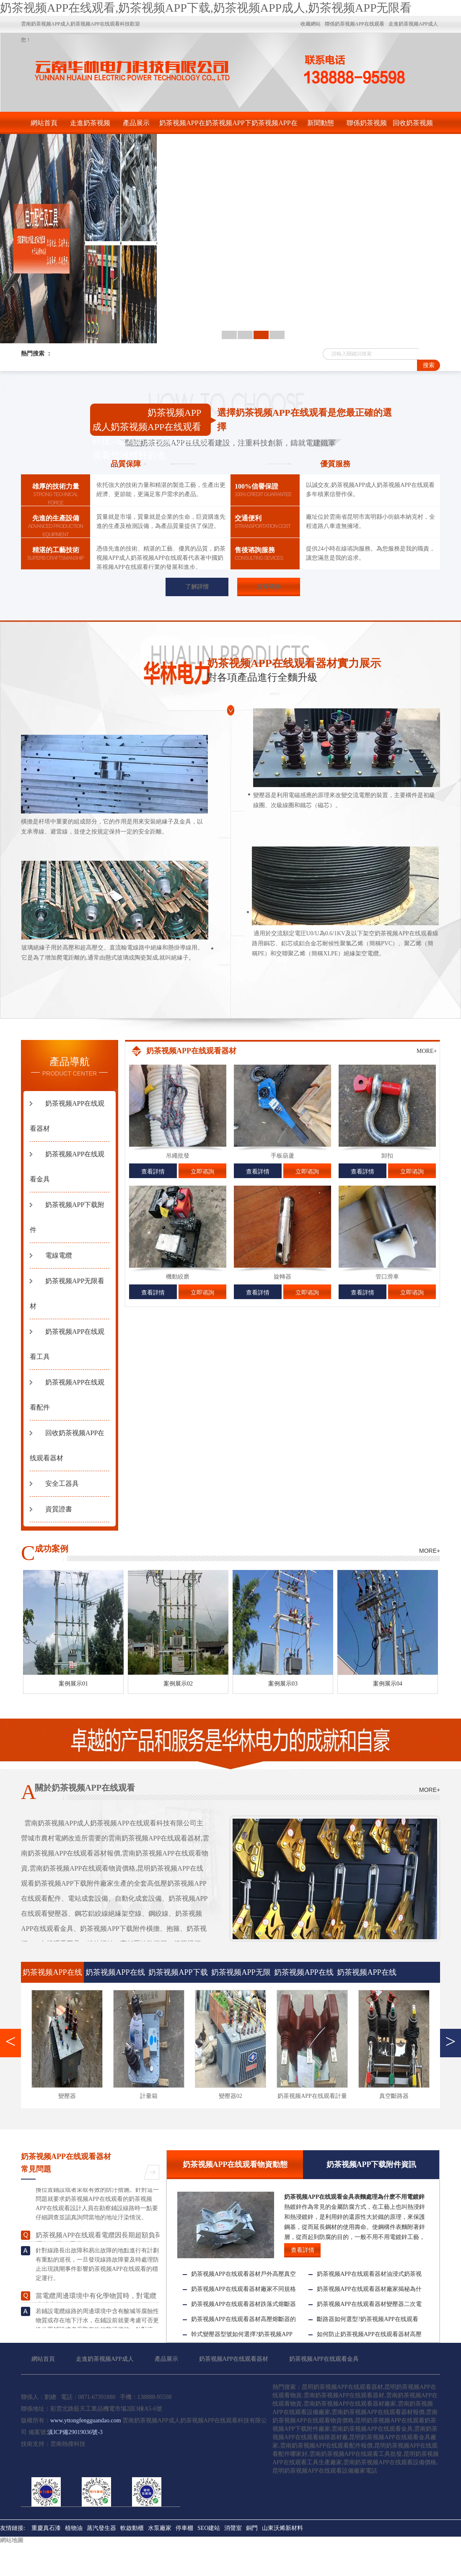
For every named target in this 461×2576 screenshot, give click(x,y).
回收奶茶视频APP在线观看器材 (412, 126)
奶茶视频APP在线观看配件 (366, 1975)
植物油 (74, 2528)
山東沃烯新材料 (282, 2528)
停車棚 (184, 2528)
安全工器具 (62, 1483)
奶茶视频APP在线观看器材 (182, 126)
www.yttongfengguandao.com (85, 2420)
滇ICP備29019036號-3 (74, 2432)
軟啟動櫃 (132, 2528)
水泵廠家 (159, 2528)
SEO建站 (208, 2528)
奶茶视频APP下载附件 (228, 126)
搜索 (429, 365)
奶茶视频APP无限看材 (240, 1975)
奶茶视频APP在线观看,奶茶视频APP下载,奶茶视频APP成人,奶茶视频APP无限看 (206, 7)
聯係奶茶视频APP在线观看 (367, 126)
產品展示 (136, 122)
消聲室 (233, 2528)
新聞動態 (320, 122)
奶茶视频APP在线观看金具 (274, 126)
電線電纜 (58, 1255)
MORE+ (427, 1051)
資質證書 (58, 1509)
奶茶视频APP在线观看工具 (303, 1975)
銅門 (252, 2528)
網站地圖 (11, 2540)
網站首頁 (44, 122)
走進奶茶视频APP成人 (90, 126)
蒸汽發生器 (101, 2528)
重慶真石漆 (46, 2528)
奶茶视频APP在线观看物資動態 (235, 2164)
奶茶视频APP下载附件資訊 (371, 2164)
